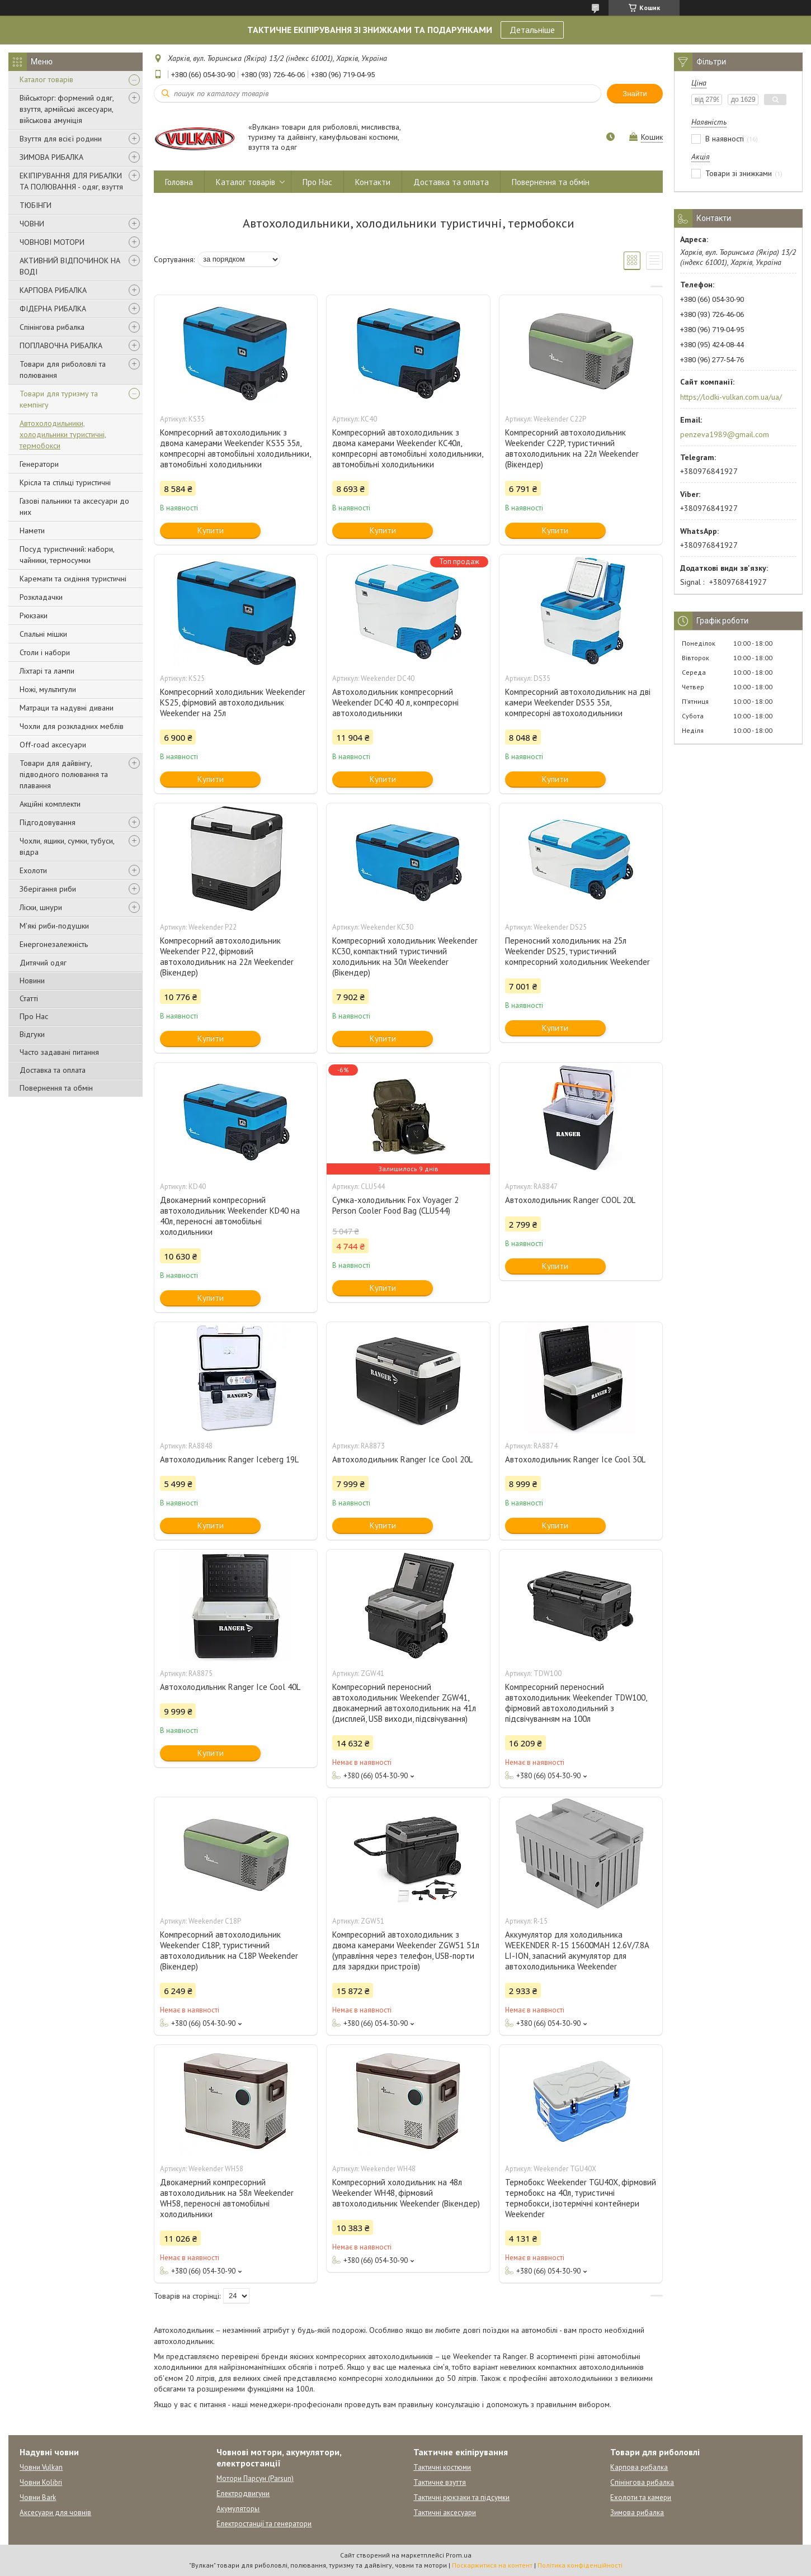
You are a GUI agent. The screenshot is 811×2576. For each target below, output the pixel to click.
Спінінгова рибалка (52, 327)
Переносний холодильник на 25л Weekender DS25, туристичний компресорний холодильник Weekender (577, 951)
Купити (210, 530)
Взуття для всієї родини (61, 139)
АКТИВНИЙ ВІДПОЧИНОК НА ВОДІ (70, 266)
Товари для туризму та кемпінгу (59, 399)
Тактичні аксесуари (444, 2512)
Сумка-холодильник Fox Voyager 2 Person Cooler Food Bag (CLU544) (395, 1205)
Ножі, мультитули (48, 689)
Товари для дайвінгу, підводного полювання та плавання (64, 774)
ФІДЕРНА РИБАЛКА (53, 309)
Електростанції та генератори (264, 2523)
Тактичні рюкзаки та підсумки (461, 2497)
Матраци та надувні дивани (67, 708)
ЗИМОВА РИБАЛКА (51, 157)
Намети (32, 530)
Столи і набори (45, 652)
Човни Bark (38, 2497)
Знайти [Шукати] (635, 93)
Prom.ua (458, 2555)
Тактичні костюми (442, 2467)
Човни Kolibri (41, 2482)
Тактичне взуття (439, 2482)
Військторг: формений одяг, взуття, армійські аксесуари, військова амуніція (67, 109)
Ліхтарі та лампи (47, 671)
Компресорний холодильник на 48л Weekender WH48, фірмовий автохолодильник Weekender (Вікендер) (406, 2193)
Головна (179, 182)
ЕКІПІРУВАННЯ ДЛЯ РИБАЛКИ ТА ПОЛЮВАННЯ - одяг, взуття (71, 181)
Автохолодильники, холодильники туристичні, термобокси (63, 434)
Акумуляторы (238, 2508)
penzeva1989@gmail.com (724, 434)
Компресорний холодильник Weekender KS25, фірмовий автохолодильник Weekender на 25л (232, 702)
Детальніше (532, 29)
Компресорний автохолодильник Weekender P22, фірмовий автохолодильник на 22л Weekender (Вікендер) (227, 956)
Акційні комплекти (50, 804)
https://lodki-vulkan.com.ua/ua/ (731, 397)
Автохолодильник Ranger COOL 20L (570, 1200)
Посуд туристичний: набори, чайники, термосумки (67, 554)
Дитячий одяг (43, 963)
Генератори (39, 464)
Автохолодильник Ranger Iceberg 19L (229, 1459)
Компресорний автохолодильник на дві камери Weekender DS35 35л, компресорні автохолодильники (577, 702)
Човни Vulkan (41, 2467)
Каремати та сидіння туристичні (73, 579)
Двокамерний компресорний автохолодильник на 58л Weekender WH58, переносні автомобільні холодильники (227, 2198)
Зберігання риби (48, 889)
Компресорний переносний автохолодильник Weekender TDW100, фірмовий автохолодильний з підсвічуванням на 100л (576, 1703)
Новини (32, 981)
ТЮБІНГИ (35, 205)
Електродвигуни (243, 2493)
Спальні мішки (43, 634)
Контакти (372, 182)
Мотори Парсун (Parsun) (255, 2478)
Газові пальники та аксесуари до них (74, 506)
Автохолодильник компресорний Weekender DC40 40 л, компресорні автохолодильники (395, 702)
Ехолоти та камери (640, 2497)
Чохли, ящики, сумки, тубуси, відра (67, 846)
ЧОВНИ (32, 224)
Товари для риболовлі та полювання (63, 369)
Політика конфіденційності (580, 2565)
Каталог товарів (46, 79)
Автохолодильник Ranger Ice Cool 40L (230, 1687)
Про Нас (34, 1016)
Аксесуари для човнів (55, 2512)
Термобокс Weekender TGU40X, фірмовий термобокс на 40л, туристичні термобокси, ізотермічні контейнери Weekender (580, 2198)
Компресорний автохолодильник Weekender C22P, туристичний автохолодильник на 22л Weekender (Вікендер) (572, 448)
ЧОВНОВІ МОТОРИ (52, 242)
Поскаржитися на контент (492, 2565)
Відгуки (32, 1034)
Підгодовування (48, 822)
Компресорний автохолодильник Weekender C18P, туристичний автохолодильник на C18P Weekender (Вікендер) (229, 1950)
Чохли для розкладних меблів (72, 726)
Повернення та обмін (56, 1088)
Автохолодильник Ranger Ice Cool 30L (575, 1459)
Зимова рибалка (637, 2512)
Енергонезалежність (54, 944)
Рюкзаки (34, 615)
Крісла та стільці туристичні (65, 482)
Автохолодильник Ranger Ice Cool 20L (402, 1459)
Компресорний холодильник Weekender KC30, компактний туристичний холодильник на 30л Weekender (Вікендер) (405, 956)
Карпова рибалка (639, 2467)
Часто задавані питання (59, 1052)
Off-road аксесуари (53, 745)
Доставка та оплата (53, 1070)
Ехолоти (33, 870)
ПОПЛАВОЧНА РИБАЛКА (61, 345)
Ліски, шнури (41, 907)
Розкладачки (41, 597)
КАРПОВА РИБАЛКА (53, 290)
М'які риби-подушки (54, 926)
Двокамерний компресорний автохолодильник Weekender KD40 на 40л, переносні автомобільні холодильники (230, 1216)
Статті (29, 998)
